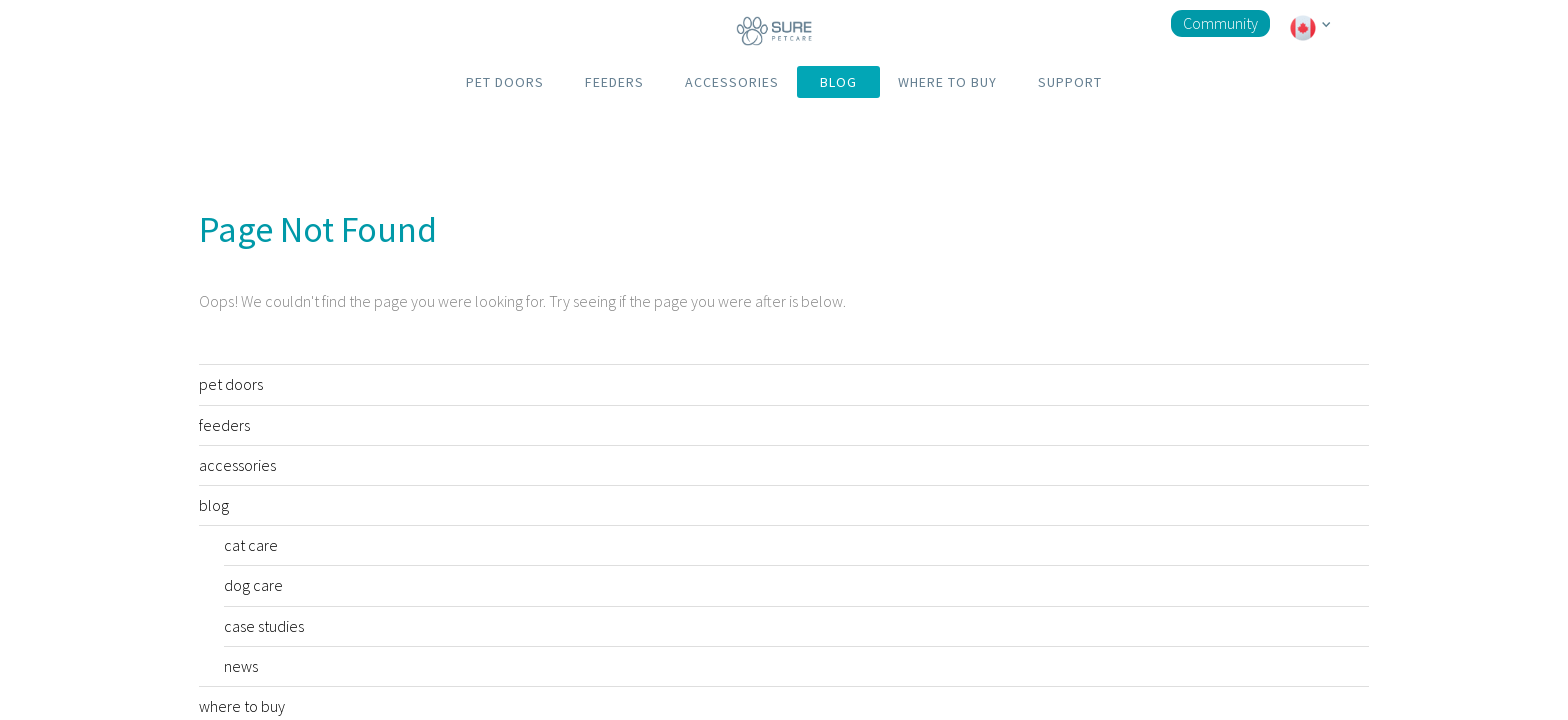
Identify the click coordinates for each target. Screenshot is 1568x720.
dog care (253, 585)
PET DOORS (505, 82)
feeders (224, 425)
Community (1220, 23)
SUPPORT (1070, 82)
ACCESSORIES (732, 82)
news (241, 666)
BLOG (838, 82)
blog (214, 505)
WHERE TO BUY (947, 82)
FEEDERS (614, 82)
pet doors (231, 384)
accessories (237, 465)
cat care (251, 545)
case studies (264, 626)
